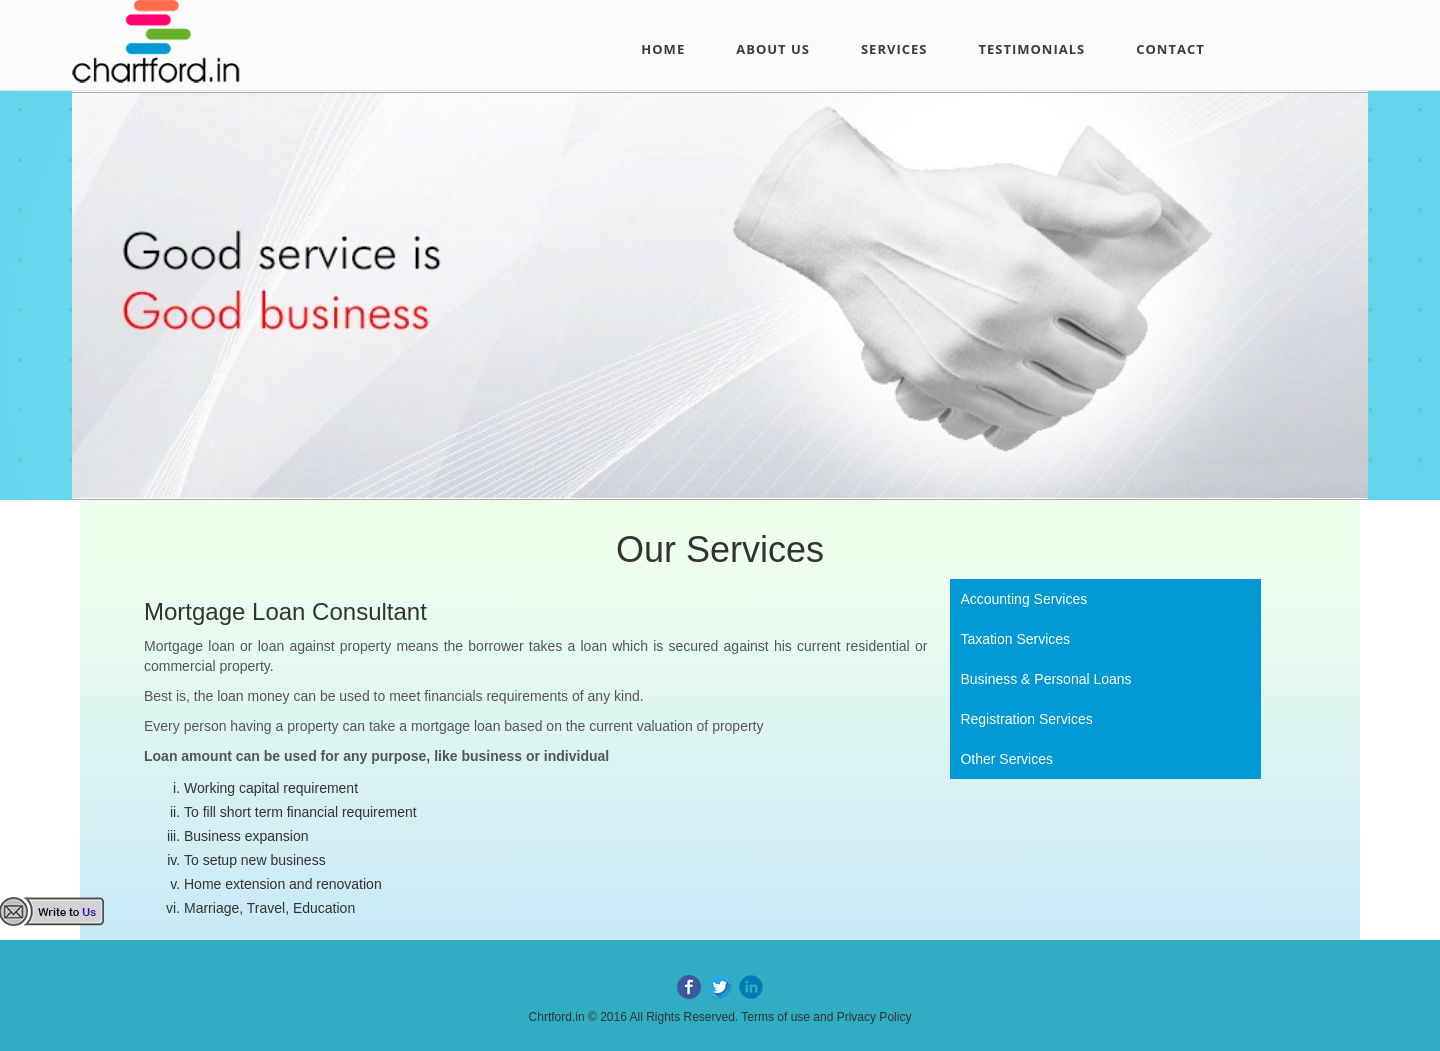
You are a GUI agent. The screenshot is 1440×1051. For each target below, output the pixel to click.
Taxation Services (1015, 639)
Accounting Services (1023, 599)
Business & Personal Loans (1045, 679)
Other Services (1006, 759)
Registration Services (1026, 719)
